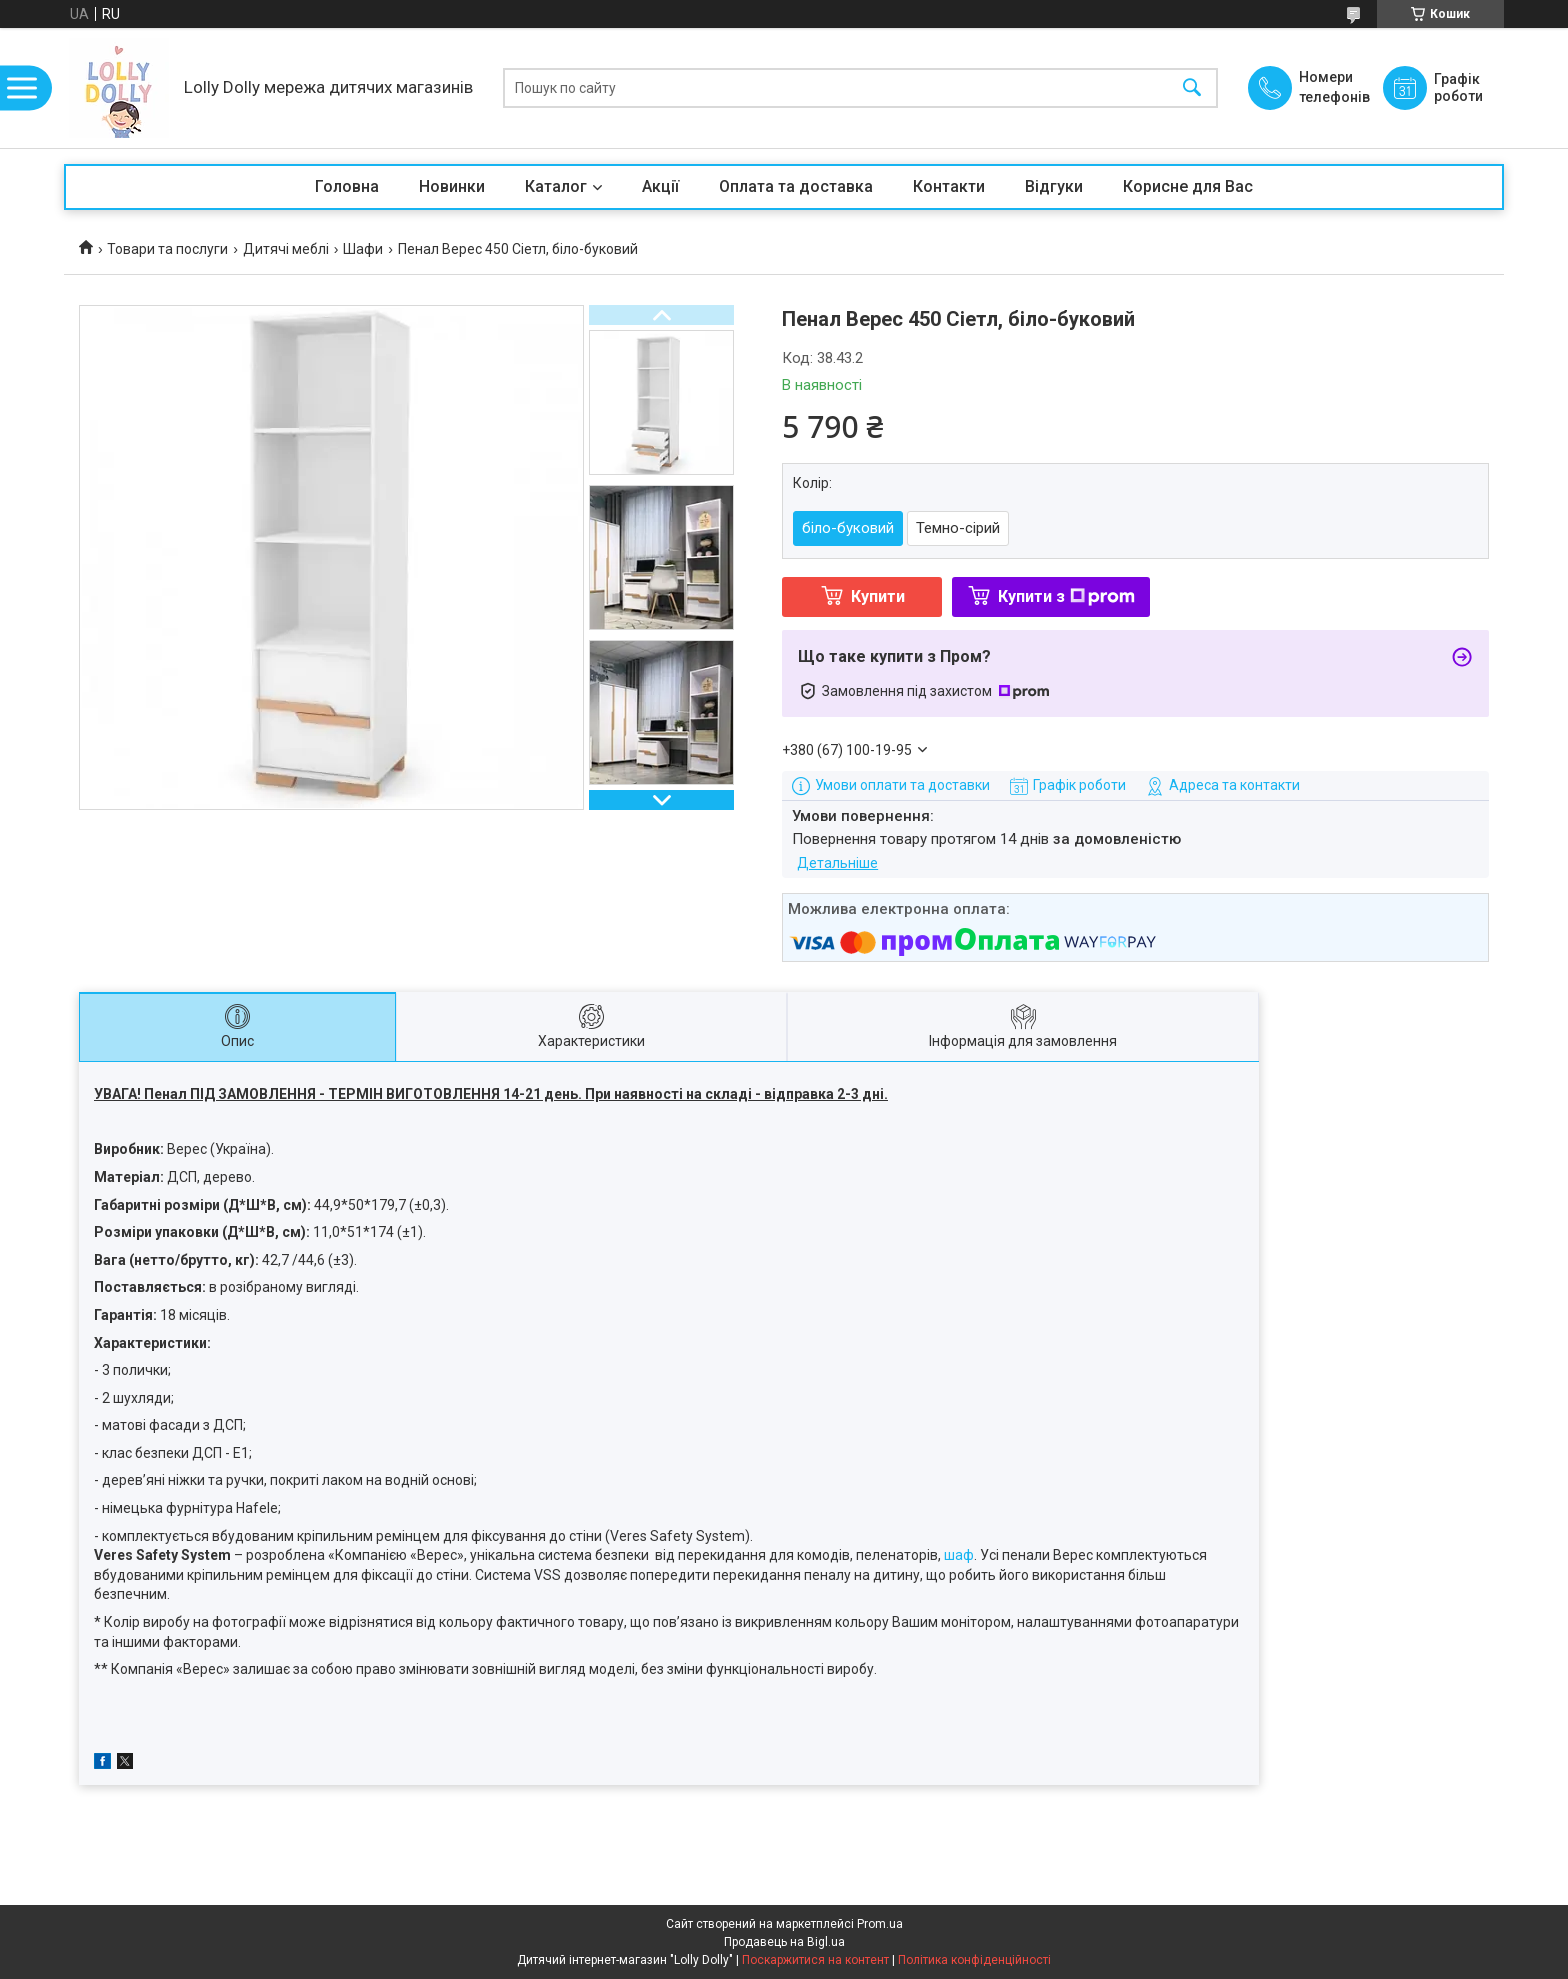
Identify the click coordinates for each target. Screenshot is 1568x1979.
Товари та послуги (167, 249)
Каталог (556, 186)
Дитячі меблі (286, 249)
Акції (660, 186)
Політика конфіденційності (974, 1960)
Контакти (949, 186)
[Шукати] (1192, 88)
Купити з (1066, 596)
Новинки (452, 186)
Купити (878, 596)
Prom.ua (880, 1924)
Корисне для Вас (1188, 186)
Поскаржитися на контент (815, 1960)
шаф (959, 1555)
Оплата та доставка (796, 186)
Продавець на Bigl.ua (784, 1942)
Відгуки (1054, 186)
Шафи (363, 249)
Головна (347, 186)
